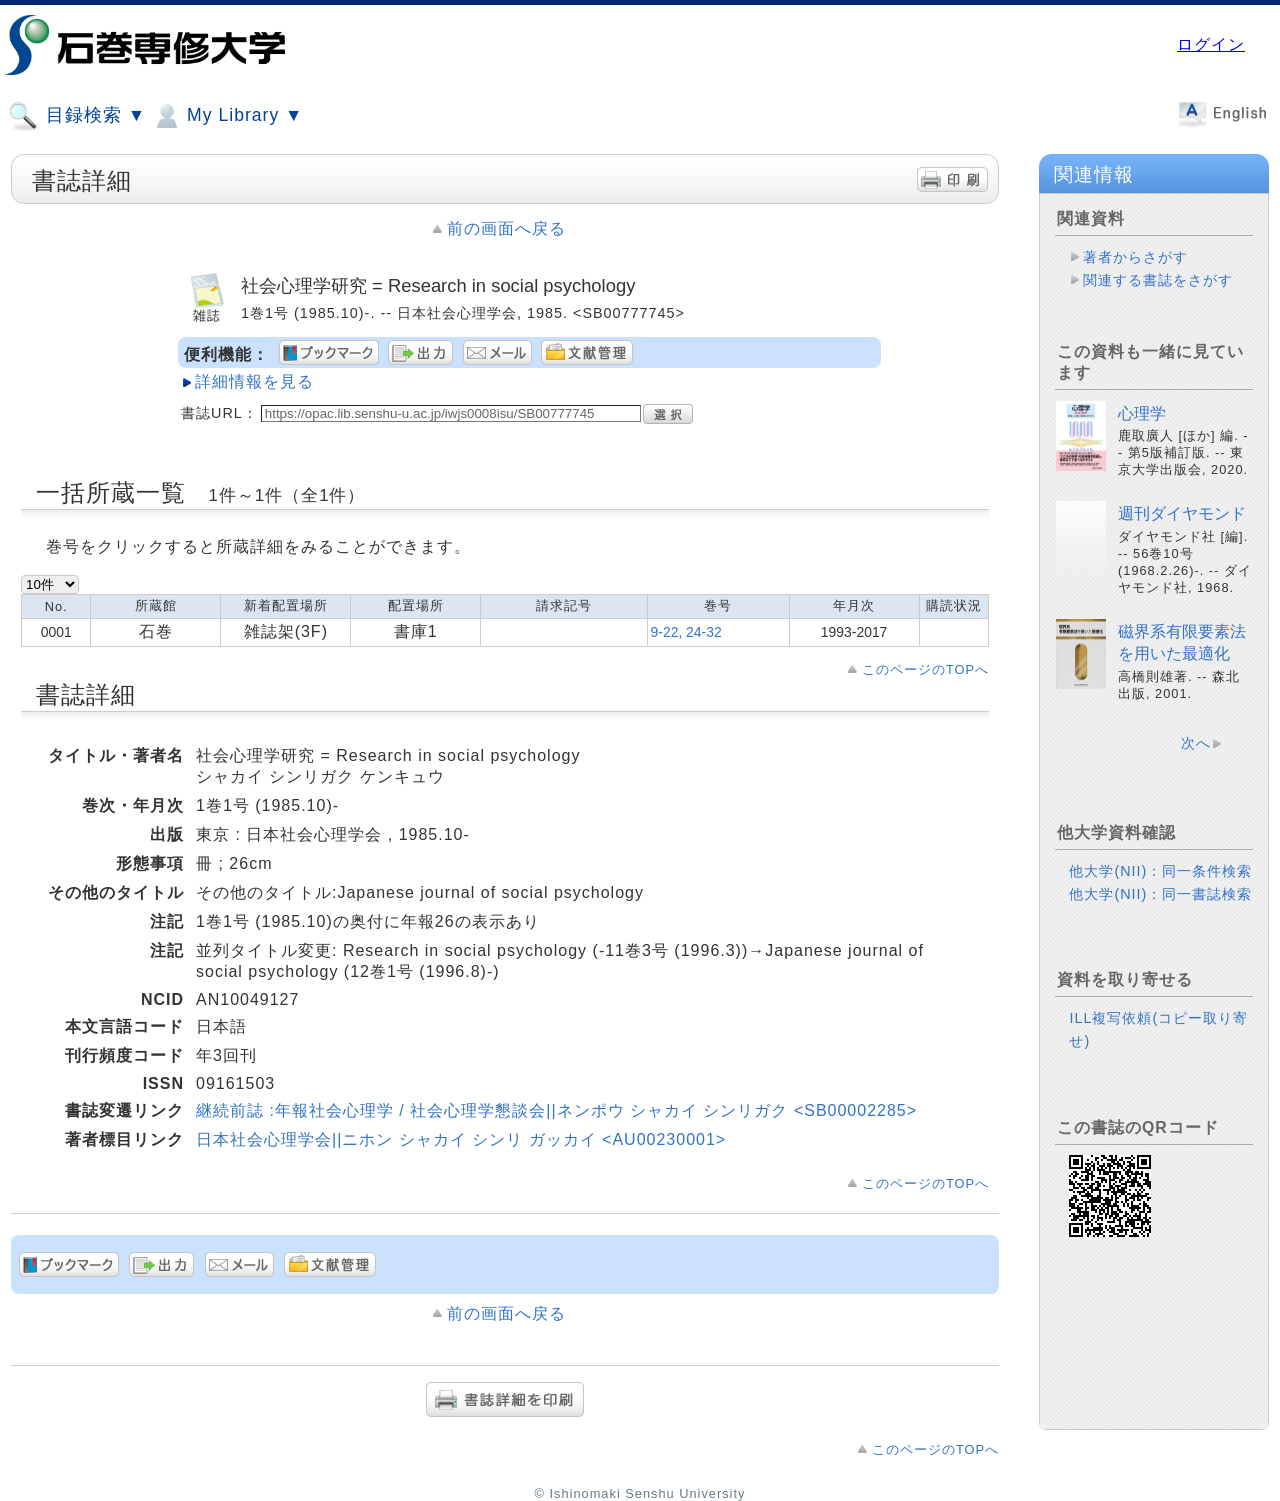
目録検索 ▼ (77, 116)
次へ (1196, 743)
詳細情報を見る (254, 381)
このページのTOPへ (925, 669)
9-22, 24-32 (686, 632)
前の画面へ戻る (506, 228)
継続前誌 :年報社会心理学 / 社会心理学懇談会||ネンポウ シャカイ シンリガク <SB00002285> (556, 1110)
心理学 (1142, 413)
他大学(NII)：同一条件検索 (1160, 871)
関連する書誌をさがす (1158, 280)
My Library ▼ (227, 116)
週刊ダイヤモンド (1182, 513)
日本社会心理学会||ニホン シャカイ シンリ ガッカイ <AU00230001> (461, 1139)
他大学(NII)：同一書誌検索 (1160, 894)
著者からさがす (1135, 257)
